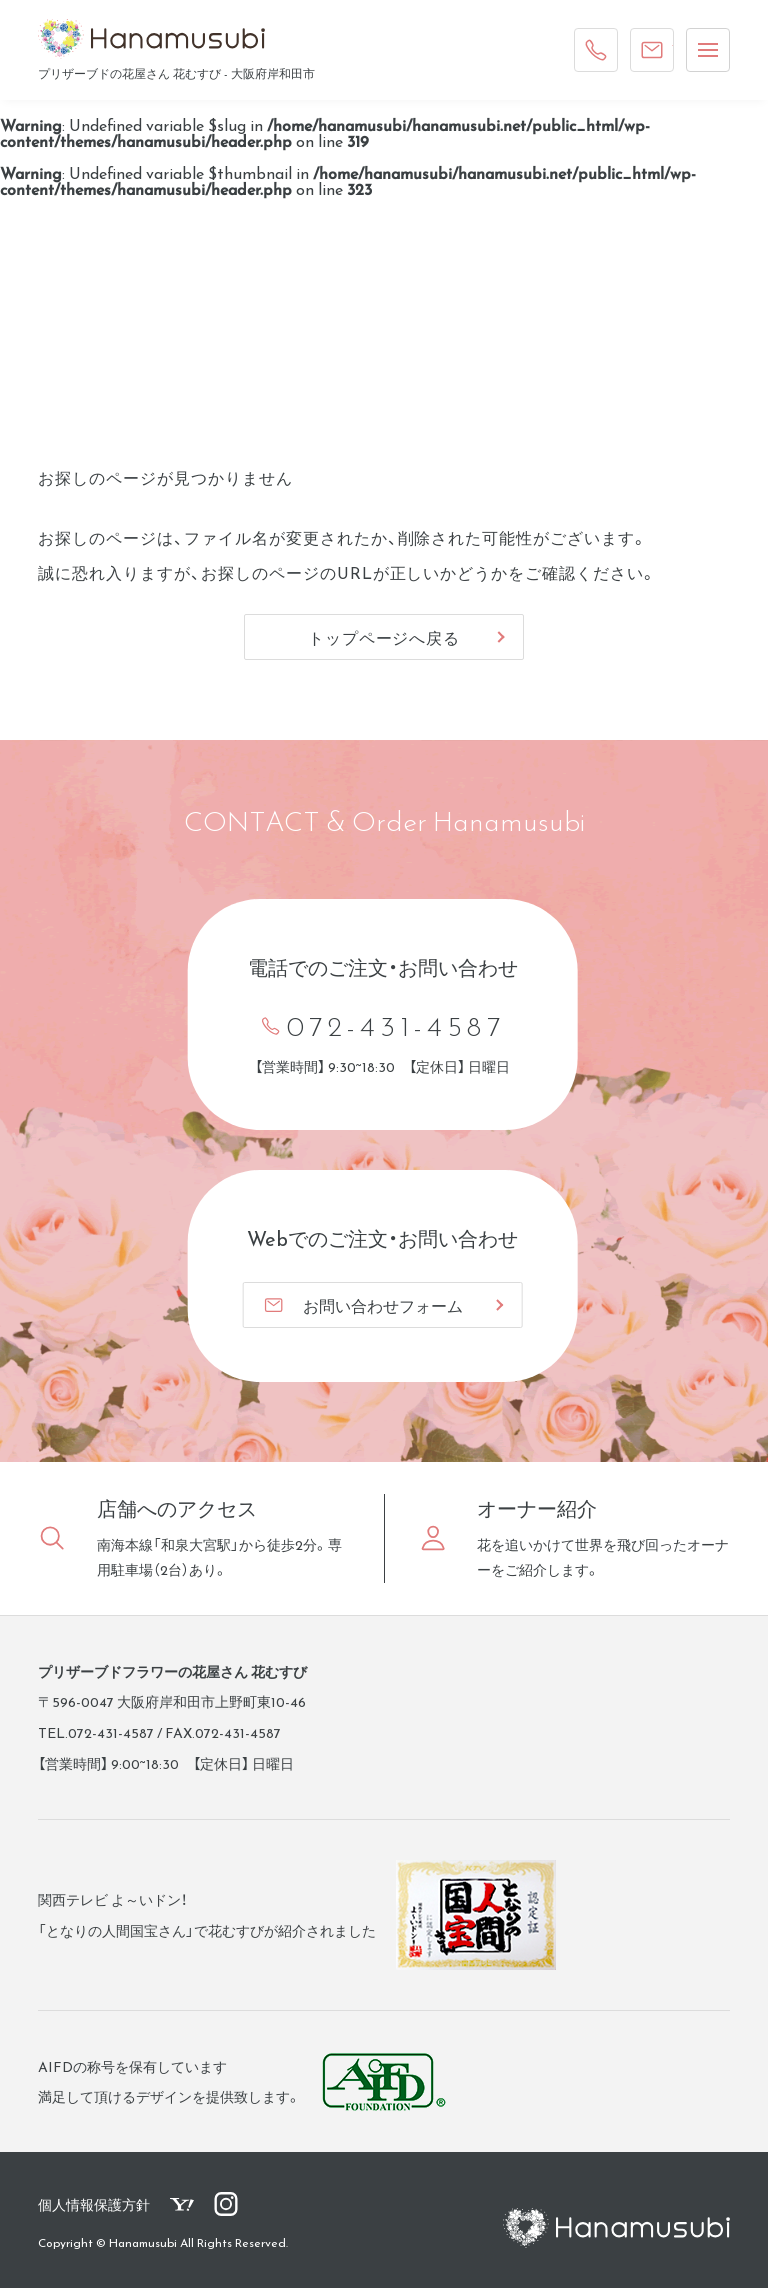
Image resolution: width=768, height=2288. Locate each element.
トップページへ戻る (384, 637)
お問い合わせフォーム (363, 1305)
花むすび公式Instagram (226, 2204)
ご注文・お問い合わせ (657, 45)
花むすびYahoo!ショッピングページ (182, 2204)
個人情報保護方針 (94, 2204)
